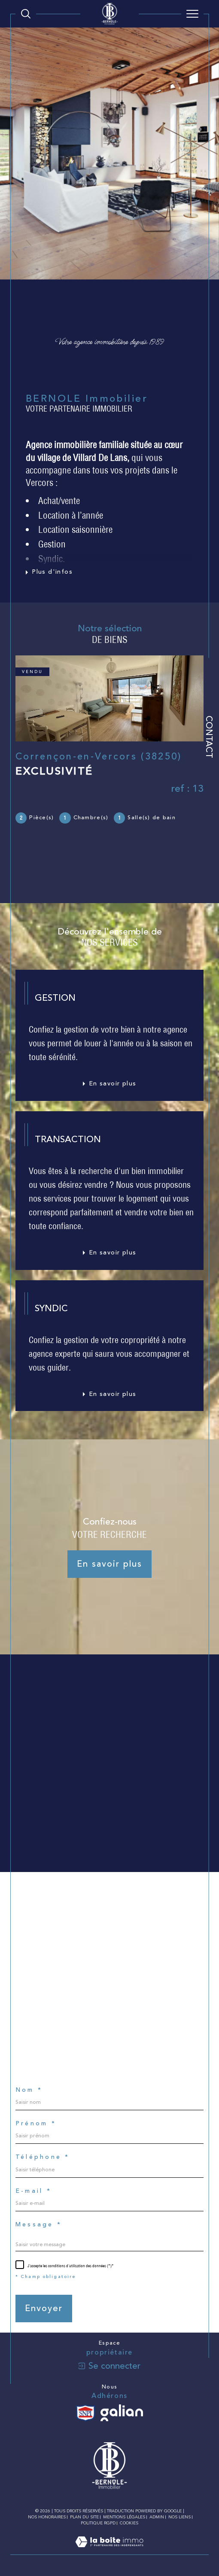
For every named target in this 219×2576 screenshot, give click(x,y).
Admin (156, 2517)
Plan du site (84, 2517)
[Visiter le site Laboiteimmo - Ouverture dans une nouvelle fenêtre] (109, 2550)
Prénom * (35, 2124)
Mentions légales (124, 2517)
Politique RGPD (98, 2523)
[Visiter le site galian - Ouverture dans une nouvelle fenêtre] (121, 2413)
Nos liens (179, 2517)
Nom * (29, 2090)
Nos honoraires (47, 2517)
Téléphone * (42, 2157)
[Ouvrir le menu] (192, 14)
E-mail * (33, 2191)
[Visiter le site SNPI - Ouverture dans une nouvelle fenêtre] (85, 2413)
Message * (38, 2225)
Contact (209, 737)
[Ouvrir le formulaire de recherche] (26, 14)
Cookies (129, 2523)
